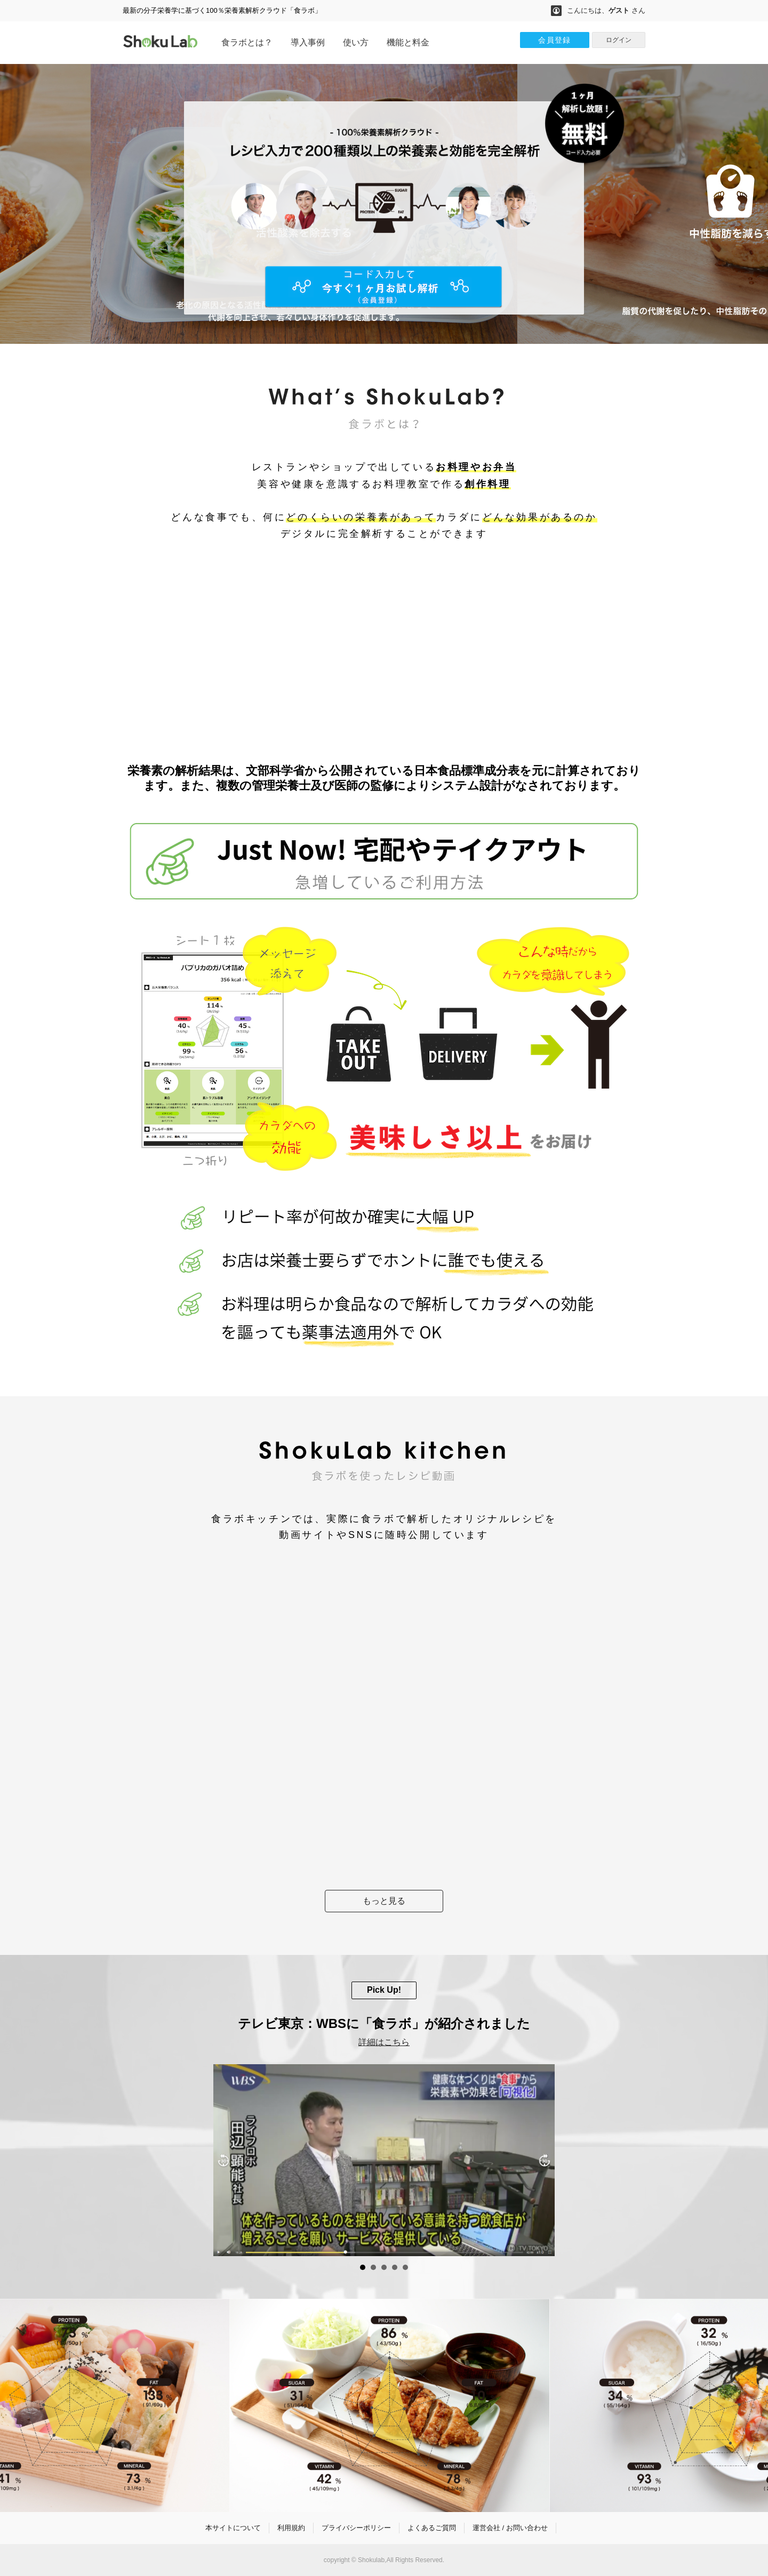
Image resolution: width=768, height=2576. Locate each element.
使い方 (356, 42)
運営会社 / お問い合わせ (510, 2528)
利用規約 (291, 2528)
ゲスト (619, 10)
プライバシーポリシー (356, 2528)
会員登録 (554, 40)
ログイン (618, 40)
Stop (763, 2268)
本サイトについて (233, 2528)
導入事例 (308, 42)
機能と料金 (408, 42)
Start (754, 2268)
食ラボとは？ (247, 42)
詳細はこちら (384, 2042)
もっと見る (384, 1900)
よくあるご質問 (431, 2528)
